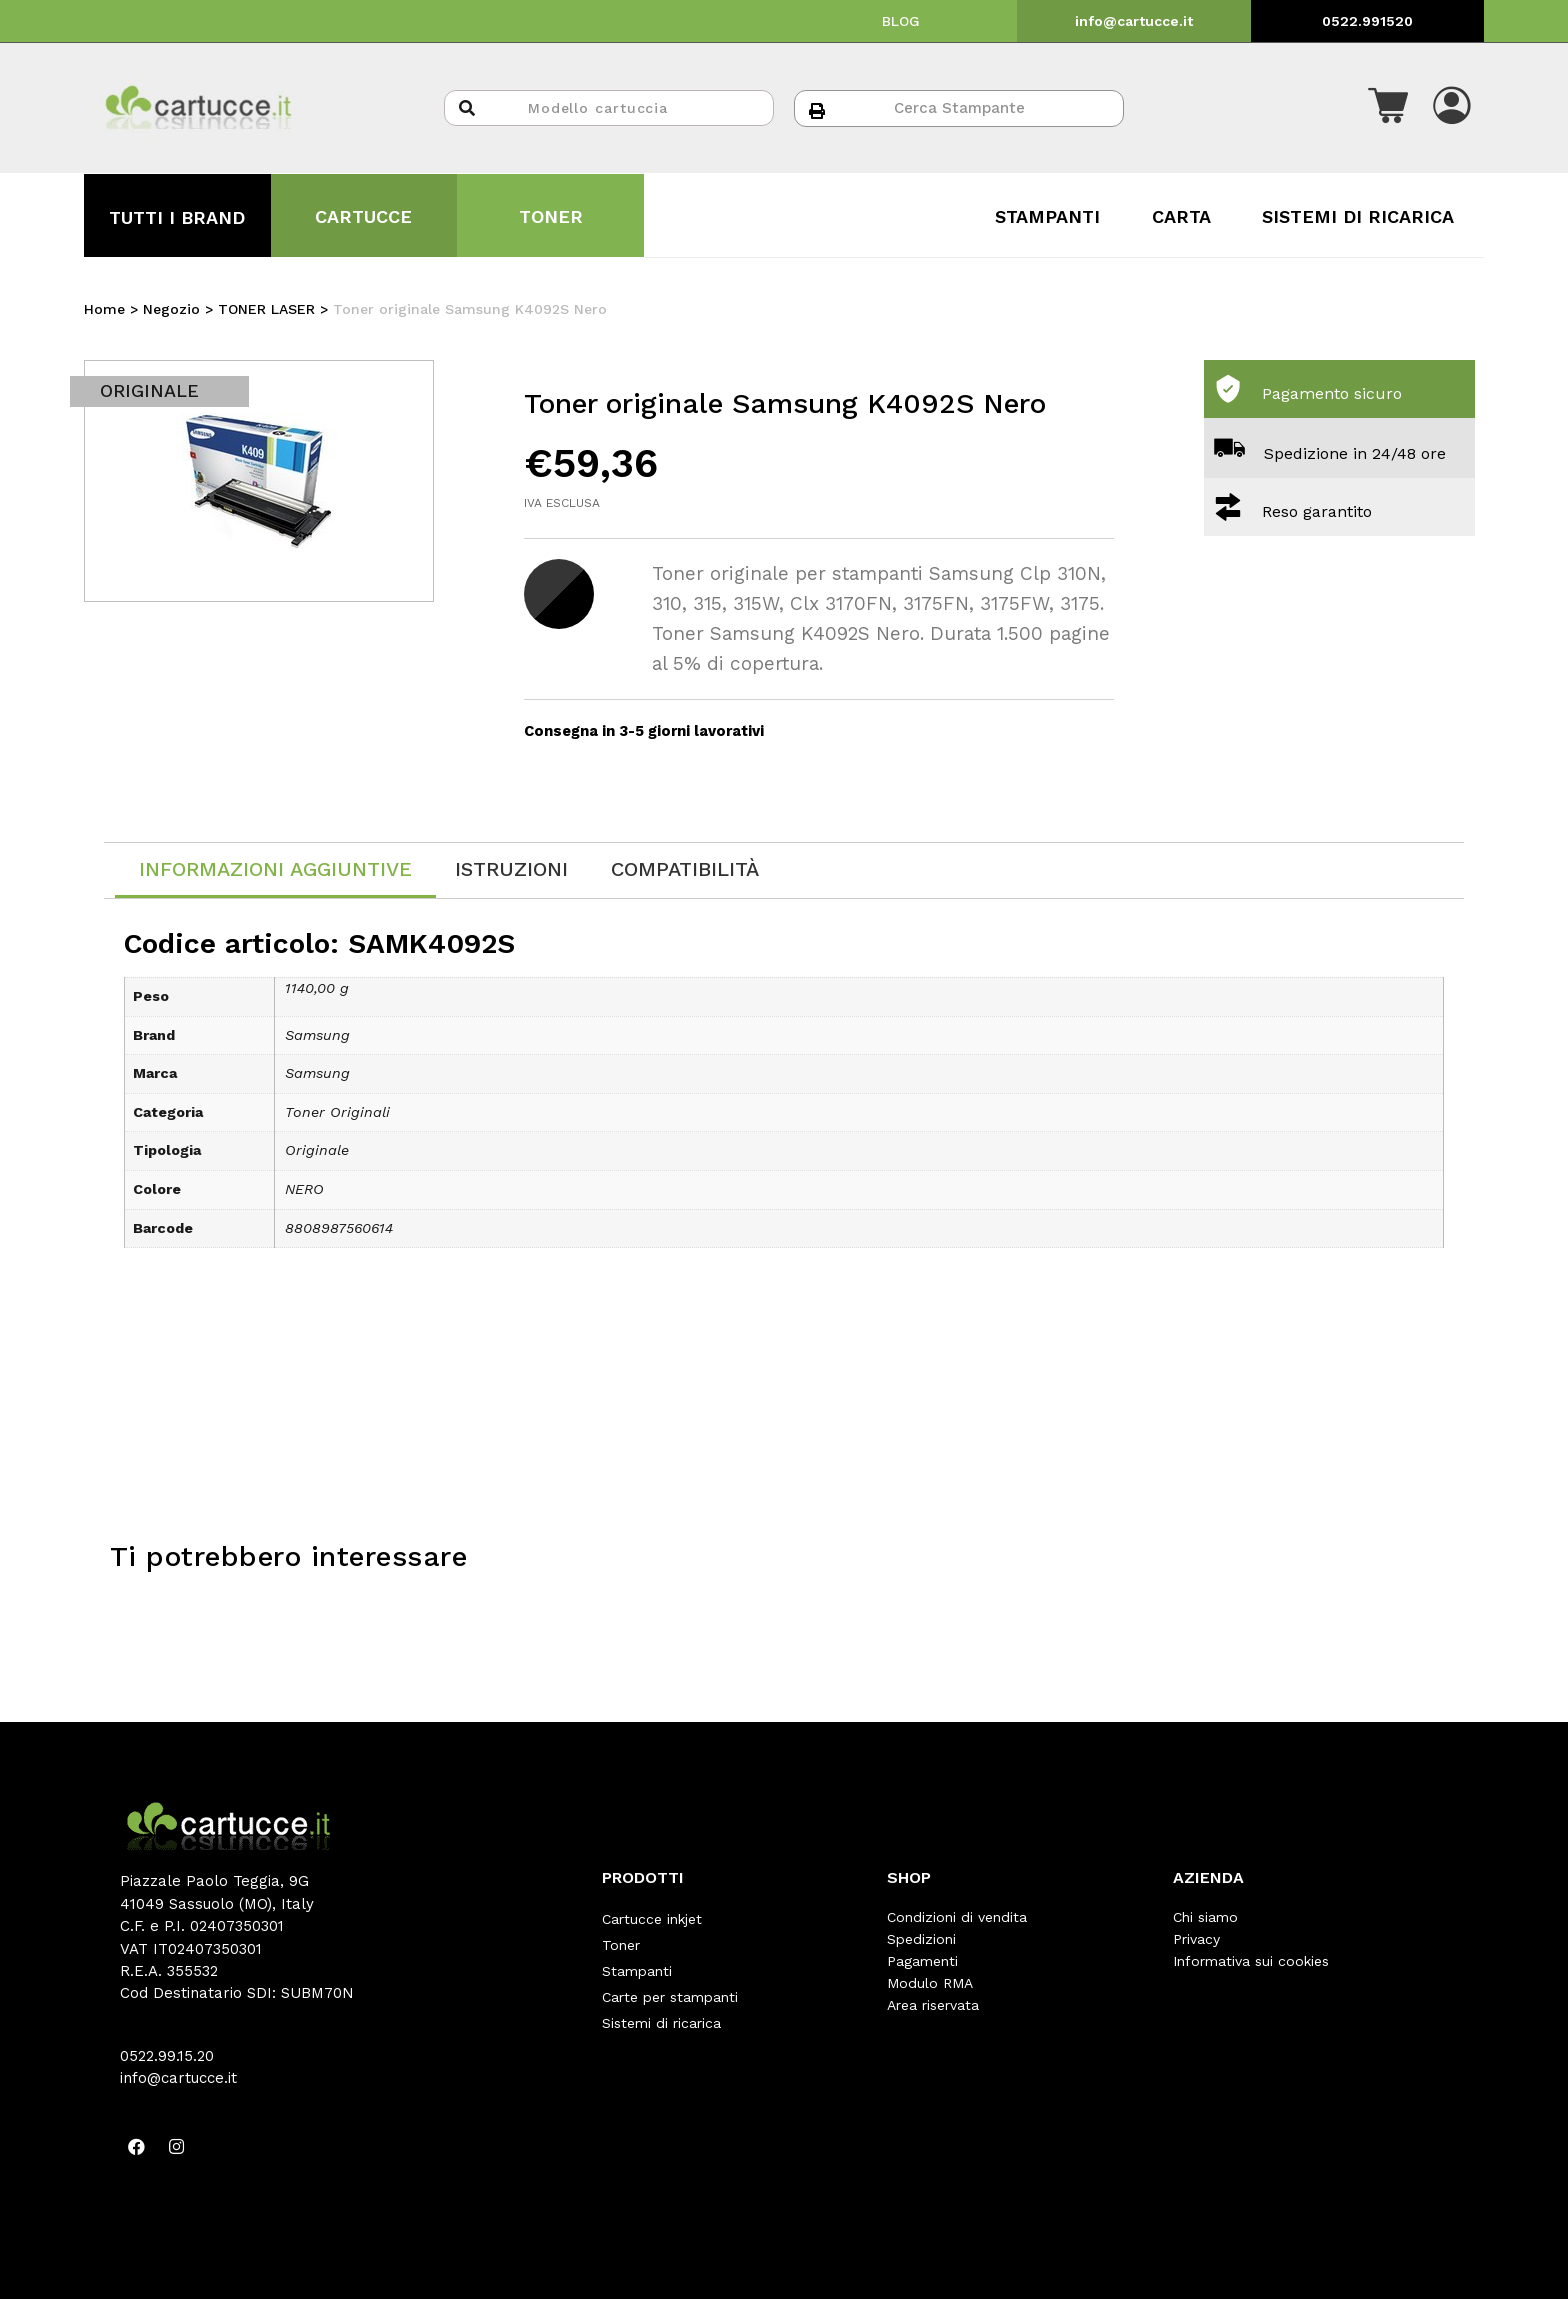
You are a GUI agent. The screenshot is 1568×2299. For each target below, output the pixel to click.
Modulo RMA (930, 1983)
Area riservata (933, 2005)
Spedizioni (921, 1939)
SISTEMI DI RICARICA (1358, 216)
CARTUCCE (363, 216)
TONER (551, 216)
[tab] (275, 870)
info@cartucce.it (1134, 21)
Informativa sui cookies (1251, 1961)
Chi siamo (1205, 1917)
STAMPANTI (1047, 216)
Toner (621, 1939)
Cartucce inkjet (652, 1917)
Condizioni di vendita (957, 1917)
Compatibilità (685, 869)
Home (104, 309)
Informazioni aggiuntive (275, 869)
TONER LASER (266, 309)
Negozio (171, 309)
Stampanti (637, 1961)
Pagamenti (922, 1961)
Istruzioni (511, 869)
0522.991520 (1367, 21)
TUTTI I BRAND (177, 217)
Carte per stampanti (670, 1983)
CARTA (1181, 216)
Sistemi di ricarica (661, 2005)
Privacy (1196, 1939)
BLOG (901, 21)
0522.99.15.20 (167, 2056)
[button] (1388, 108)
